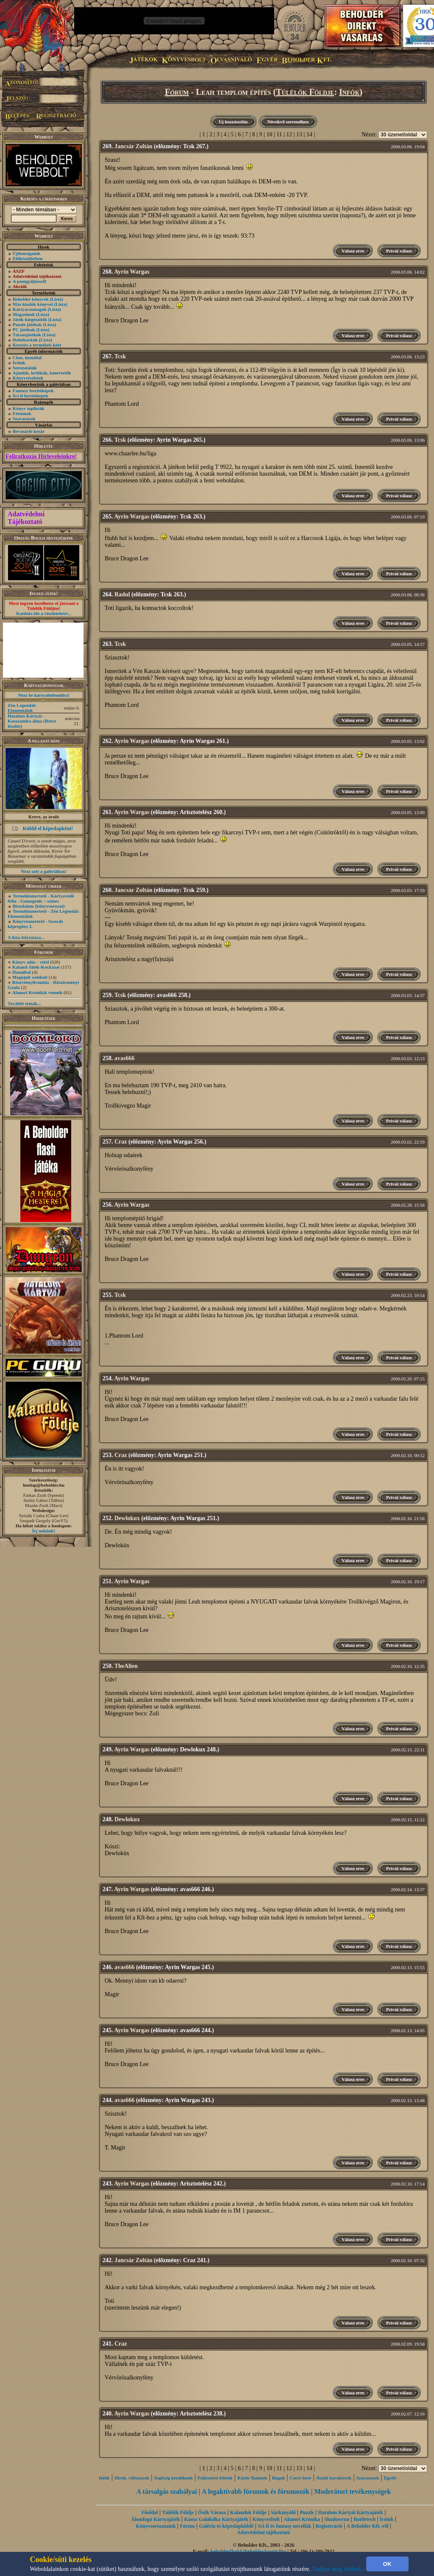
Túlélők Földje (305, 92)
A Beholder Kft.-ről (367, 2526)
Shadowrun (336, 2519)
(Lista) (56, 299)
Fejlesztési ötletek (215, 2477)
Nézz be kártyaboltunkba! (44, 695)
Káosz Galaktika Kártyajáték (216, 2519)
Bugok (278, 2477)
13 (299, 134)
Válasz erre (353, 250)
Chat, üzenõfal (27, 357)
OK (387, 2564)
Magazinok (24, 314)
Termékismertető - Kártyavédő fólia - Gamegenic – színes (41, 898)
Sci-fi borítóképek (30, 395)
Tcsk (120, 356)
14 (309, 134)
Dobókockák (25, 339)
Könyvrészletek (28, 377)
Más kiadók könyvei (33, 304)
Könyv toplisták (29, 408)
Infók (349, 92)
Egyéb (390, 2477)
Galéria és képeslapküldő (226, 2526)
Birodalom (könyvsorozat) (39, 906)
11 (279, 134)
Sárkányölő (283, 2512)
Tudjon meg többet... (338, 2569)
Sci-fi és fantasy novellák (284, 2526)
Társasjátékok (27, 334)
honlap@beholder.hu (43, 1484)
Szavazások (24, 418)
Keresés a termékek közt (37, 344)
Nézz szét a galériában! (44, 871)
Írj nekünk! (44, 1530)
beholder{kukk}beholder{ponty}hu (248, 2551)
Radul (122, 594)
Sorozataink (25, 367)
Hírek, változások (131, 2477)
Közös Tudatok (252, 2477)
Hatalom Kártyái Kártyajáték (350, 2512)
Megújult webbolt (29, 977)
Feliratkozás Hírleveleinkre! (41, 456)
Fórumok (22, 413)
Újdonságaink (26, 253)
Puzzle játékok (27, 324)
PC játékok (24, 329)
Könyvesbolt (266, 2519)
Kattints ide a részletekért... (43, 613)
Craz (120, 1141)
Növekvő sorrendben (288, 121)
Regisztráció (328, 2526)
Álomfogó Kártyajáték (155, 2519)
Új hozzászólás (233, 121)
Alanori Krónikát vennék (37, 992)
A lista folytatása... (26, 937)
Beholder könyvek (31, 299)
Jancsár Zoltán (133, 146)
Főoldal (150, 2512)
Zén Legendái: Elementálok (22, 708)
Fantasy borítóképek (33, 390)
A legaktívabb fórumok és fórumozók (255, 2491)
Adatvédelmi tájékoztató (263, 2532)
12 (289, 134)
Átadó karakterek (334, 2477)
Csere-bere (301, 2477)
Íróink (19, 362)
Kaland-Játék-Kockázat (36, 966)
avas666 (124, 1058)
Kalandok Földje (248, 2512)
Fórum (177, 92)
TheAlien (126, 1666)
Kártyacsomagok (30, 309)
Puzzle (307, 2512)
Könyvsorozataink (156, 2526)
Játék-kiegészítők (30, 319)
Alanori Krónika (302, 2519)
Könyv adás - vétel (30, 961)
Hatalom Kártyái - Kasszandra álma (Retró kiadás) (32, 720)
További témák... (24, 1003)
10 (269, 134)
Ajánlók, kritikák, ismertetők (42, 372)
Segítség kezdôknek (173, 2477)
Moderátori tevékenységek (352, 2491)
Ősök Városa (212, 2512)
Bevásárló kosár (29, 431)
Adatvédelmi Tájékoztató (26, 517)
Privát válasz (399, 250)
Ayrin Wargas (131, 272)
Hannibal (21, 972)
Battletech (364, 2519)
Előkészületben (28, 258)
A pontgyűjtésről (29, 281)
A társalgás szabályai (166, 2491)
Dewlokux (127, 1518)
